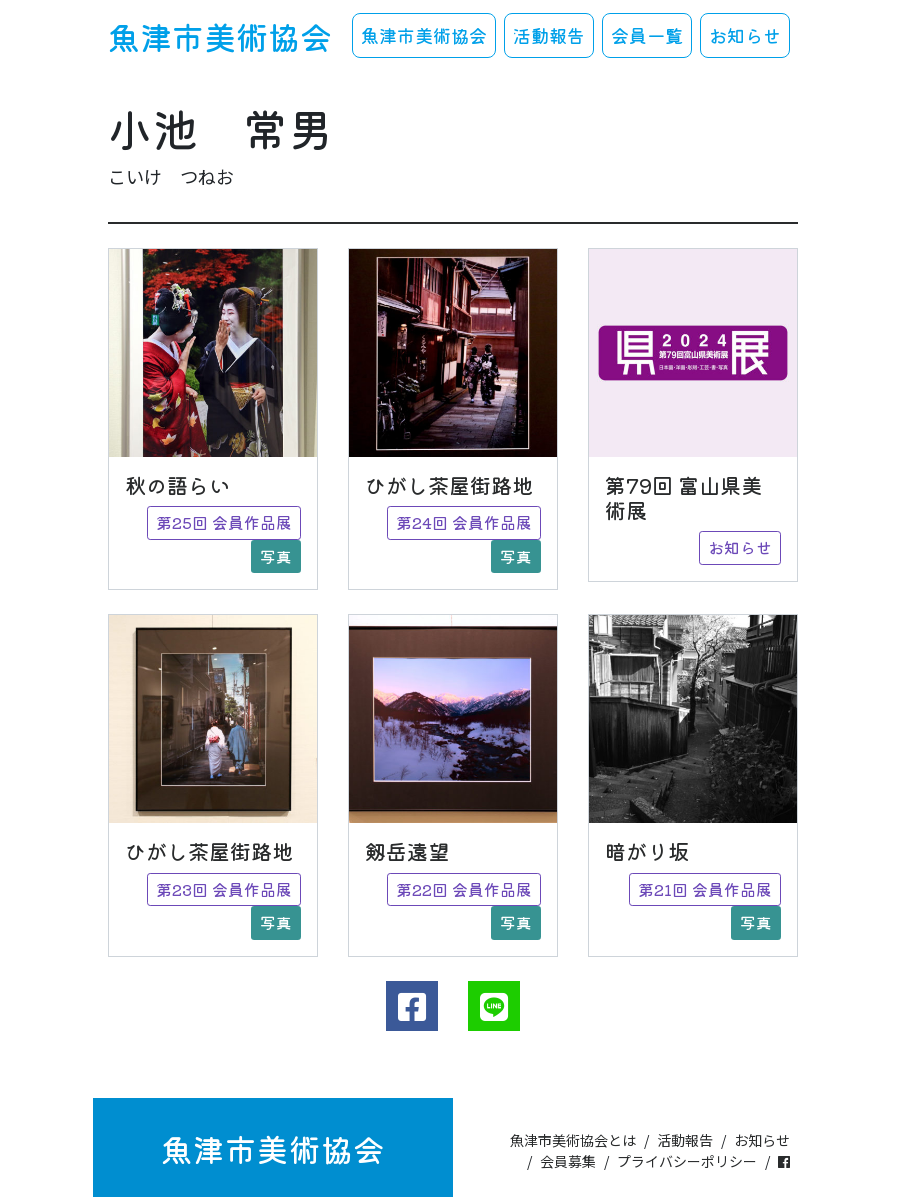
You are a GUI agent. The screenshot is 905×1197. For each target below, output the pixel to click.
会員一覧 (647, 35)
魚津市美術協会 (220, 36)
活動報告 (549, 35)
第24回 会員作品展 (464, 522)
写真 (276, 556)
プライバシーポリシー (687, 1161)
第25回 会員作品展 (224, 522)
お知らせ (745, 35)
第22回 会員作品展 (464, 889)
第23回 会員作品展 (224, 889)
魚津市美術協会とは (573, 1140)
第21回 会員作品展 (705, 889)
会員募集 (568, 1161)
